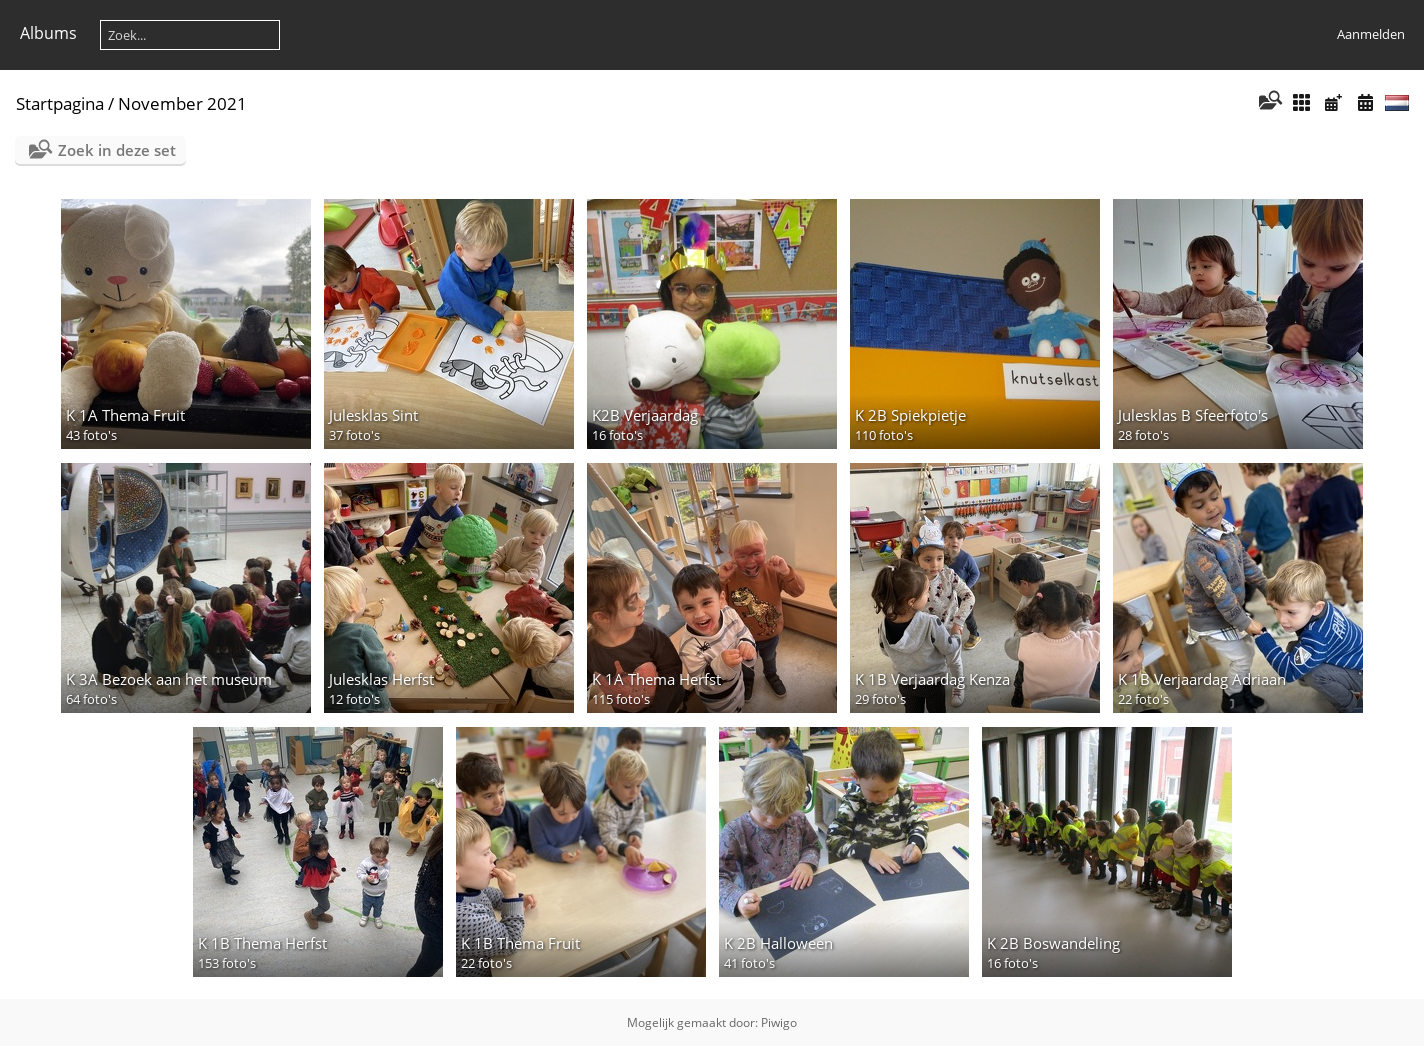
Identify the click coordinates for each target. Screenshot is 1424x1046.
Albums (48, 33)
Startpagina (60, 103)
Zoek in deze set (117, 150)
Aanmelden (1371, 34)
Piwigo (779, 1022)
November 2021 (182, 103)
